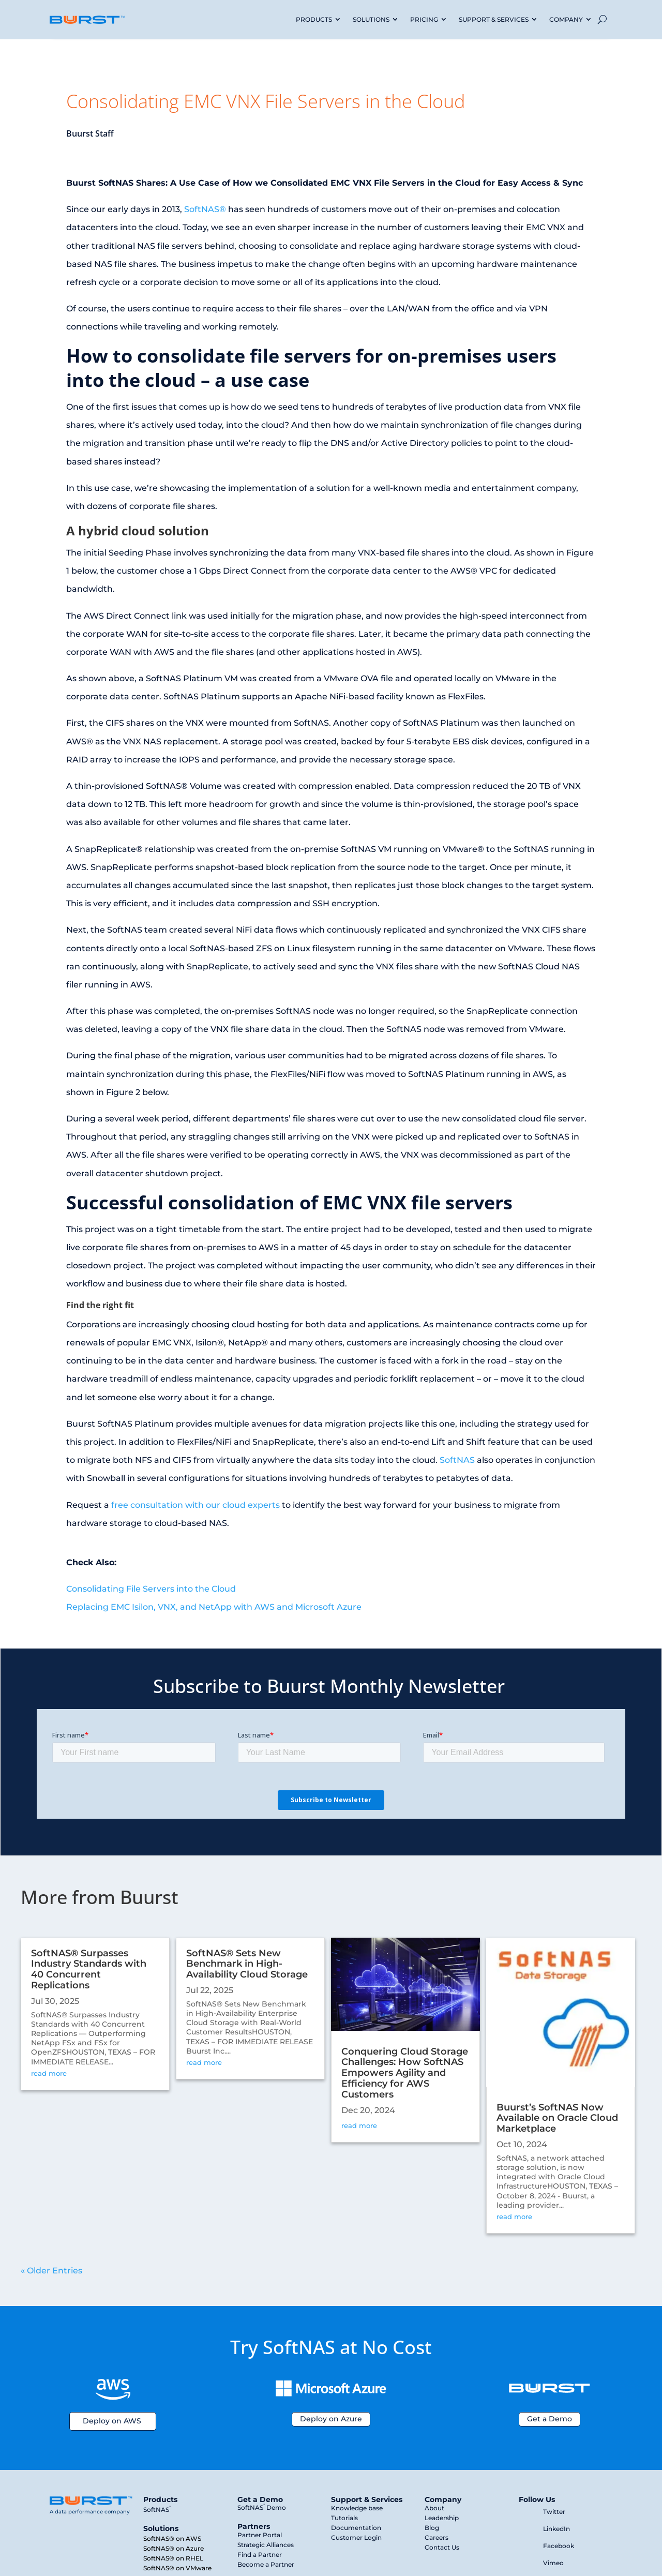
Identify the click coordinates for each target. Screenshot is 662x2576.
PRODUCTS (314, 19)
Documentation (356, 2528)
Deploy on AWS (112, 2420)
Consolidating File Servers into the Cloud (151, 1589)
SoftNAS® (205, 209)
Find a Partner (259, 2554)
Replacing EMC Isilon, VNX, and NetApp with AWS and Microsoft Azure (214, 1607)
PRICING (424, 19)
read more (49, 2073)
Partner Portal (259, 2535)
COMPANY (566, 19)
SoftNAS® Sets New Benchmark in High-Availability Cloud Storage (247, 1964)
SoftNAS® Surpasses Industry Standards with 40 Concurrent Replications (88, 1969)
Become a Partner (265, 2564)
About (434, 2508)
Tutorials (344, 2518)
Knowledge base (357, 2508)
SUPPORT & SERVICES (494, 19)
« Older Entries (51, 2270)
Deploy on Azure (331, 2418)
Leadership (442, 2518)
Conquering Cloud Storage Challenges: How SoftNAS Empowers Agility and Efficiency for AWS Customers (404, 2073)
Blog (432, 2528)
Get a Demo (549, 2418)
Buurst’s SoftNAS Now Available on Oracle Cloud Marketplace (557, 2118)
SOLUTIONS (371, 19)
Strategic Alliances (265, 2545)
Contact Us (442, 2547)
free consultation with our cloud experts (195, 1505)
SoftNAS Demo (261, 2507)
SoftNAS (457, 1460)
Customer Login (356, 2537)
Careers (436, 2537)
